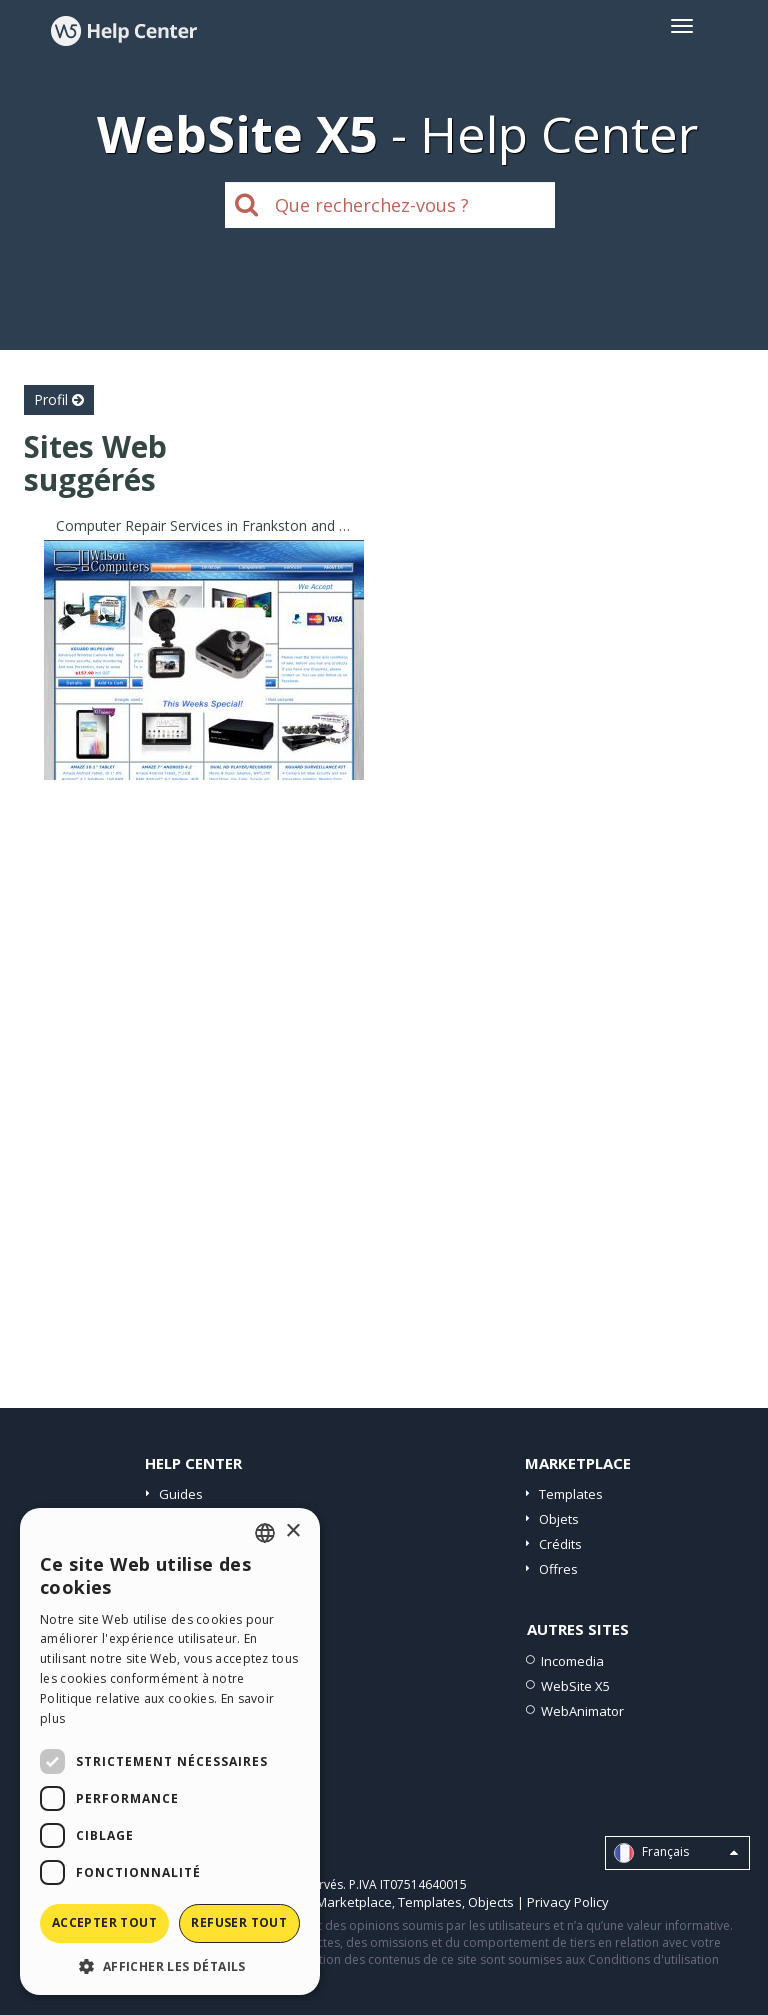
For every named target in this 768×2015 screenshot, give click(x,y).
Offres (558, 1569)
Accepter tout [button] (104, 1922)
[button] (170, 1965)
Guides (181, 1494)
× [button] (292, 1531)
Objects (491, 1902)
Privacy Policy (568, 1902)
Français (676, 1853)
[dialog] (170, 1751)
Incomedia (572, 1661)
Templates (571, 1494)
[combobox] (265, 1533)
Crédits (560, 1544)
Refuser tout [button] (239, 1922)
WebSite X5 (575, 1686)
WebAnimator (582, 1711)
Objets (559, 1519)
